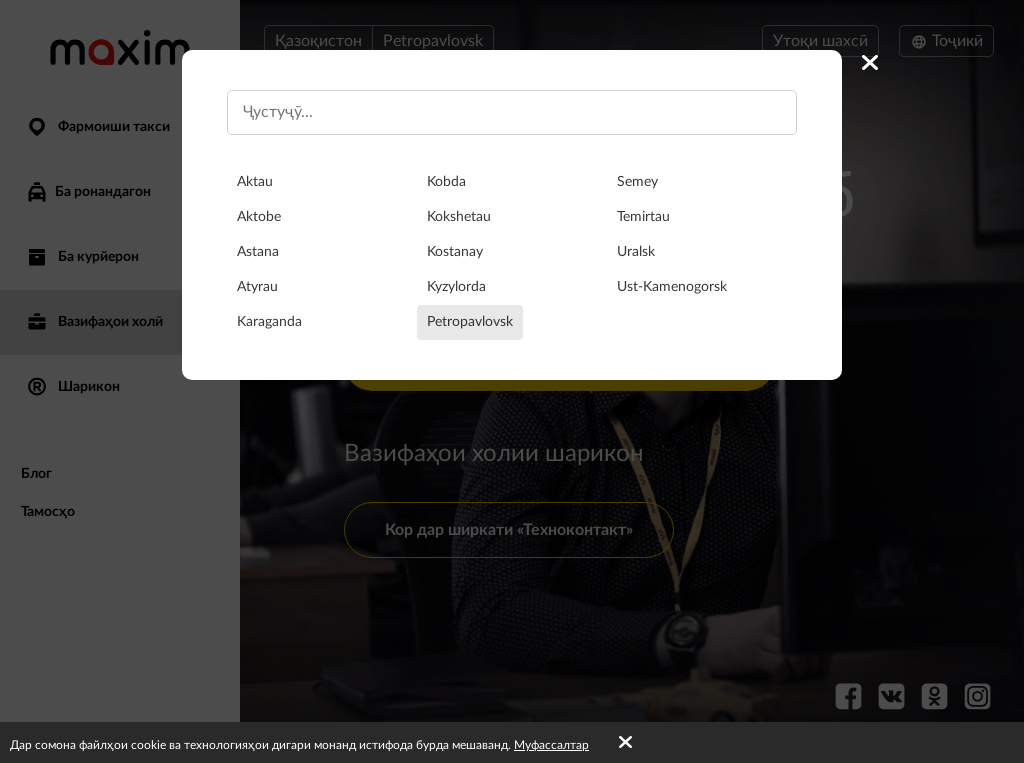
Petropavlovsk (470, 322)
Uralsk (636, 252)
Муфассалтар (551, 745)
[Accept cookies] (625, 743)
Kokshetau (459, 217)
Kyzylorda (456, 287)
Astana (258, 252)
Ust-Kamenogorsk (672, 287)
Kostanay (455, 252)
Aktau (255, 182)
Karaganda (269, 322)
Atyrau (257, 287)
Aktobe (259, 217)
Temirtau (643, 217)
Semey (637, 182)
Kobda (446, 182)
